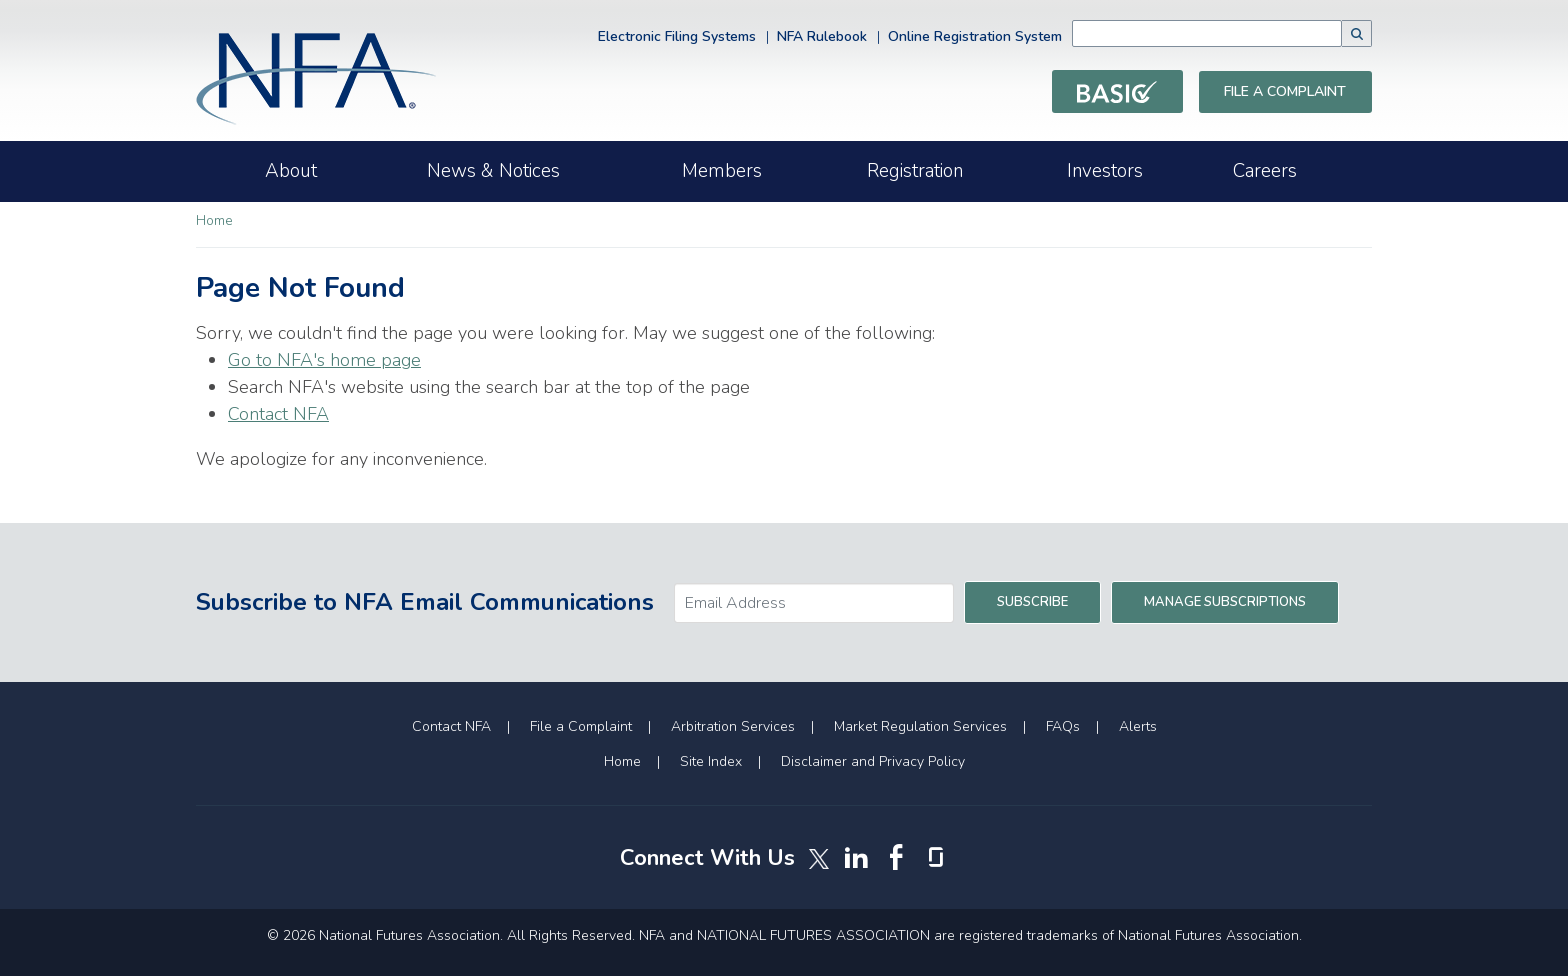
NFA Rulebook (822, 36)
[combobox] (1237, 33)
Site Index (711, 761)
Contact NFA (278, 414)
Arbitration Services (733, 726)
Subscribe (1032, 602)
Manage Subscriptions (1225, 602)
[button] (1357, 33)
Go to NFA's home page (324, 360)
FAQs (1063, 726)
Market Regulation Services (920, 726)
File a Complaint (1285, 91)
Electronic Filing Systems (677, 36)
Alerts (1138, 726)
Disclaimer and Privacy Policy (873, 761)
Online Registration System (975, 36)
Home (214, 220)
